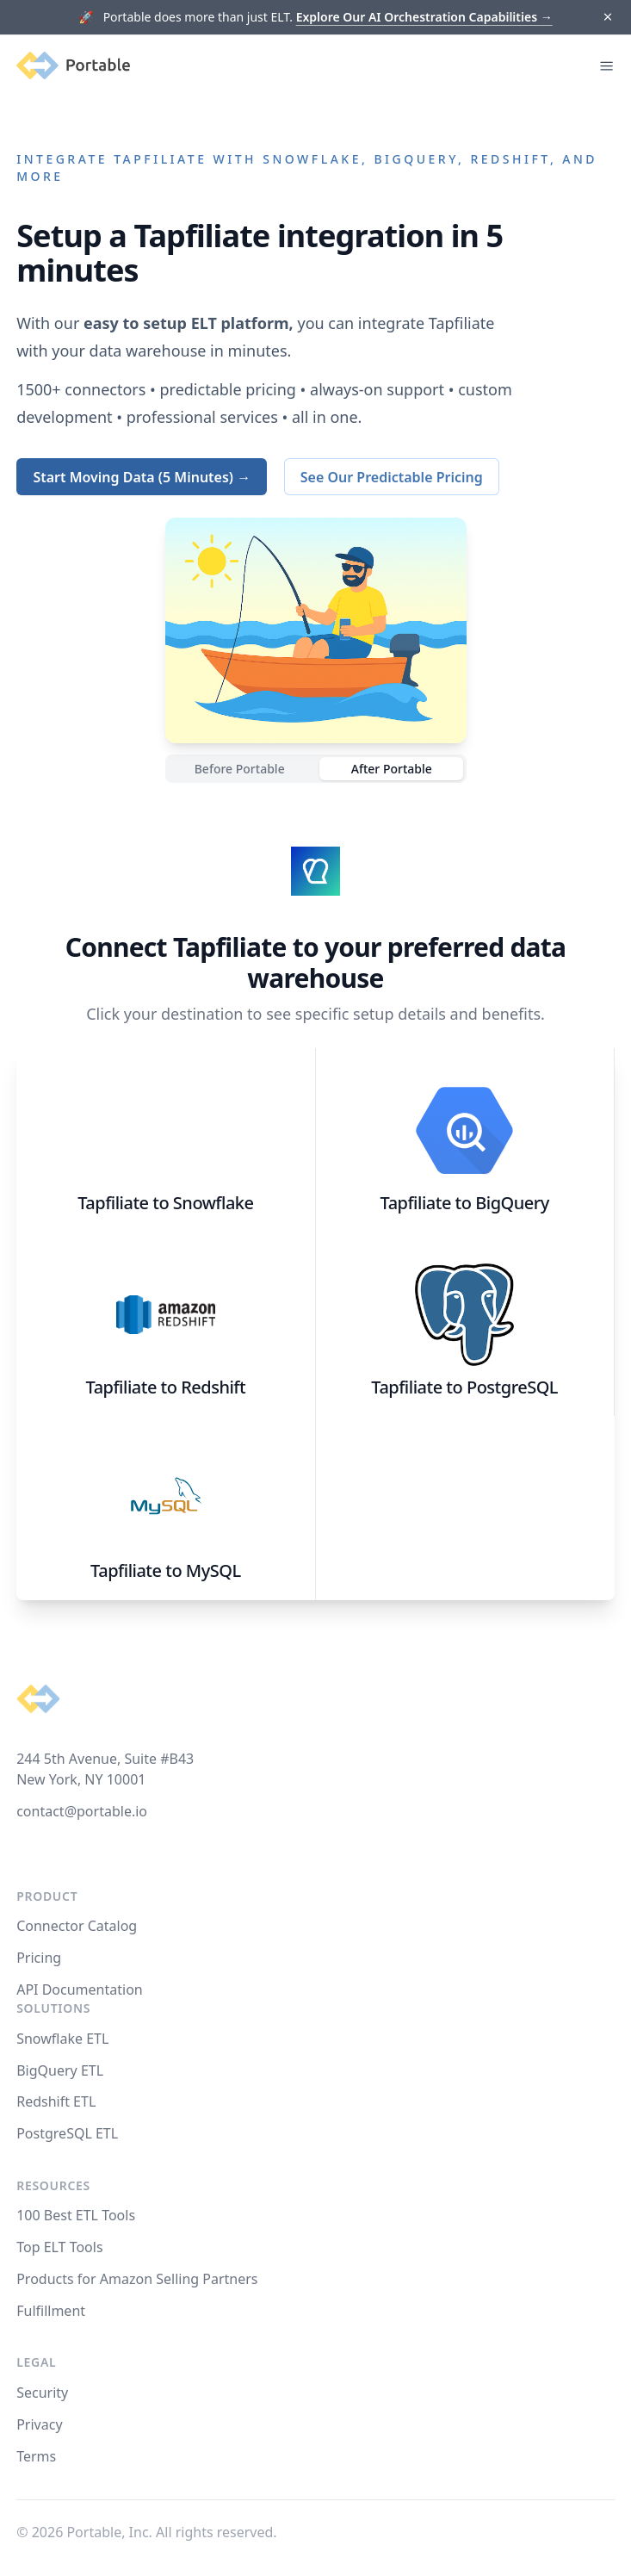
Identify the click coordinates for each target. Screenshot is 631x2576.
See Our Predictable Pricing (391, 477)
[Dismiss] (607, 17)
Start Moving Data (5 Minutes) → (142, 477)
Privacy (39, 2424)
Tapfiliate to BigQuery (464, 1202)
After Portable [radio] (391, 768)
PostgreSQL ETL (67, 2133)
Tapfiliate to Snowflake (165, 1202)
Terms (36, 2456)
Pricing (38, 1957)
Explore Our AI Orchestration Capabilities (424, 17)
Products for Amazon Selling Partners (136, 2278)
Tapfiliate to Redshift (166, 1387)
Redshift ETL (56, 2101)
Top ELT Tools (59, 2247)
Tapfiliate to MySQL (165, 1570)
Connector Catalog (76, 1925)
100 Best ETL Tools (75, 2215)
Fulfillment (50, 2310)
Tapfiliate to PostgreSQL (464, 1387)
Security (42, 2392)
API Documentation (79, 1989)
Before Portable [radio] (240, 768)
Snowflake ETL (62, 2038)
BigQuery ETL (59, 2070)
